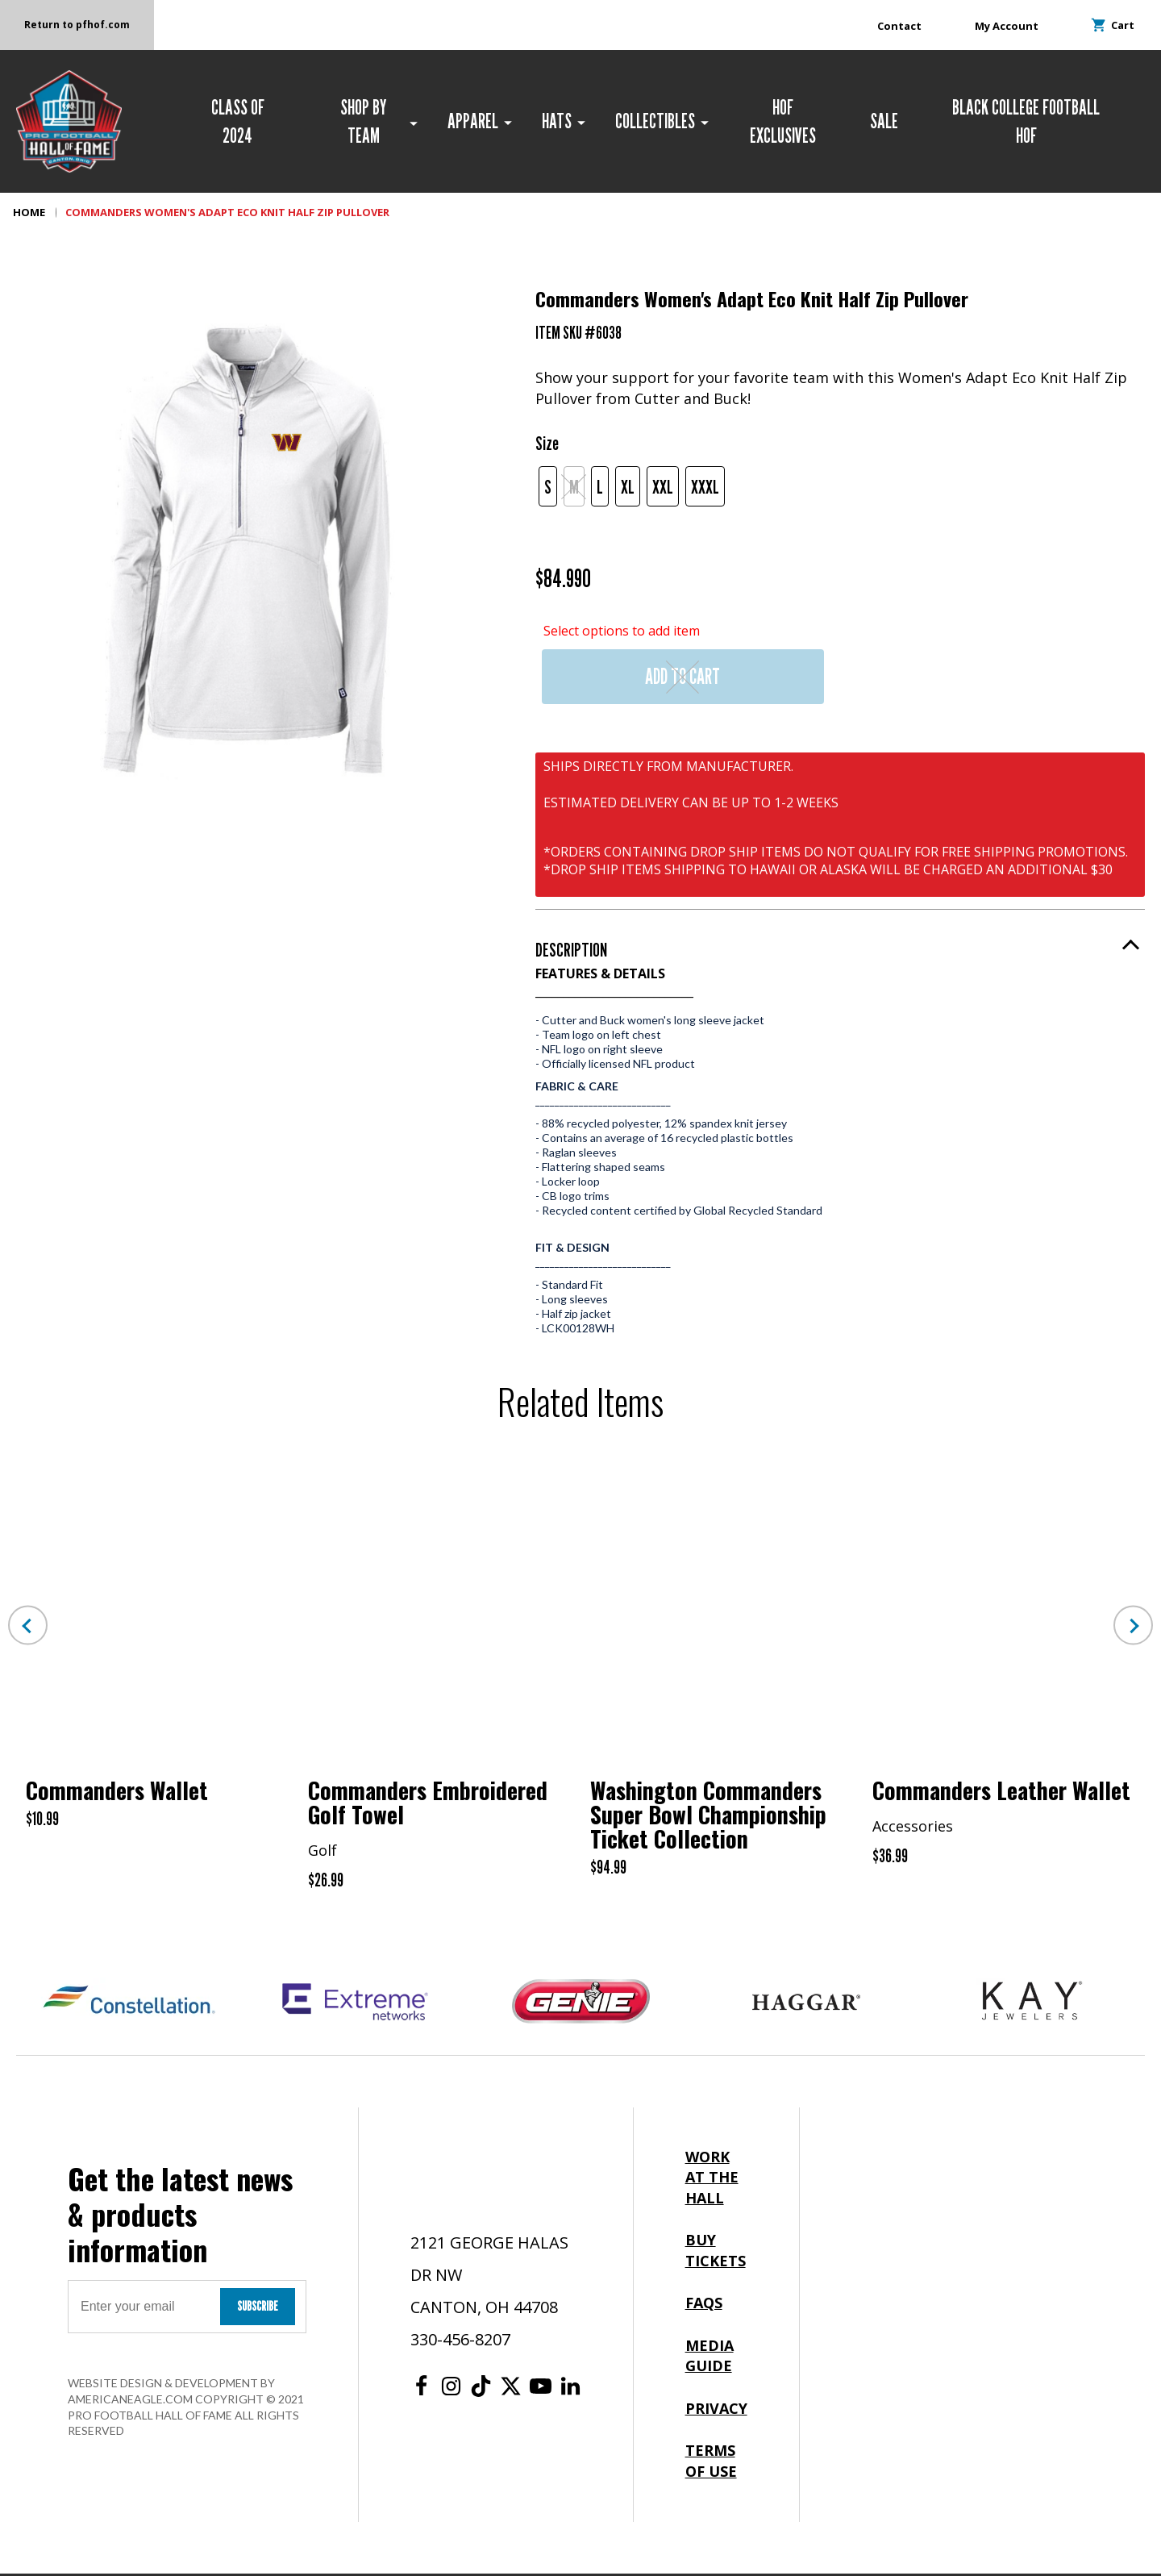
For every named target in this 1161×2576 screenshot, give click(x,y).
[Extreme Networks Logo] (355, 2004)
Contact (900, 26)
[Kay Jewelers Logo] (1032, 2004)
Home (29, 214)
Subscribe (257, 2308)
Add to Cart (682, 679)
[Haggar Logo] (806, 2004)
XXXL (705, 489)
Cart (1113, 25)
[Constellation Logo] (129, 2004)
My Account (1006, 26)
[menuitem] (244, 122)
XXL (662, 489)
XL (628, 489)
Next (1133, 1628)
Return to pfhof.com (78, 24)
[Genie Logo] (580, 2004)
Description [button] (571, 952)
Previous (28, 1628)
